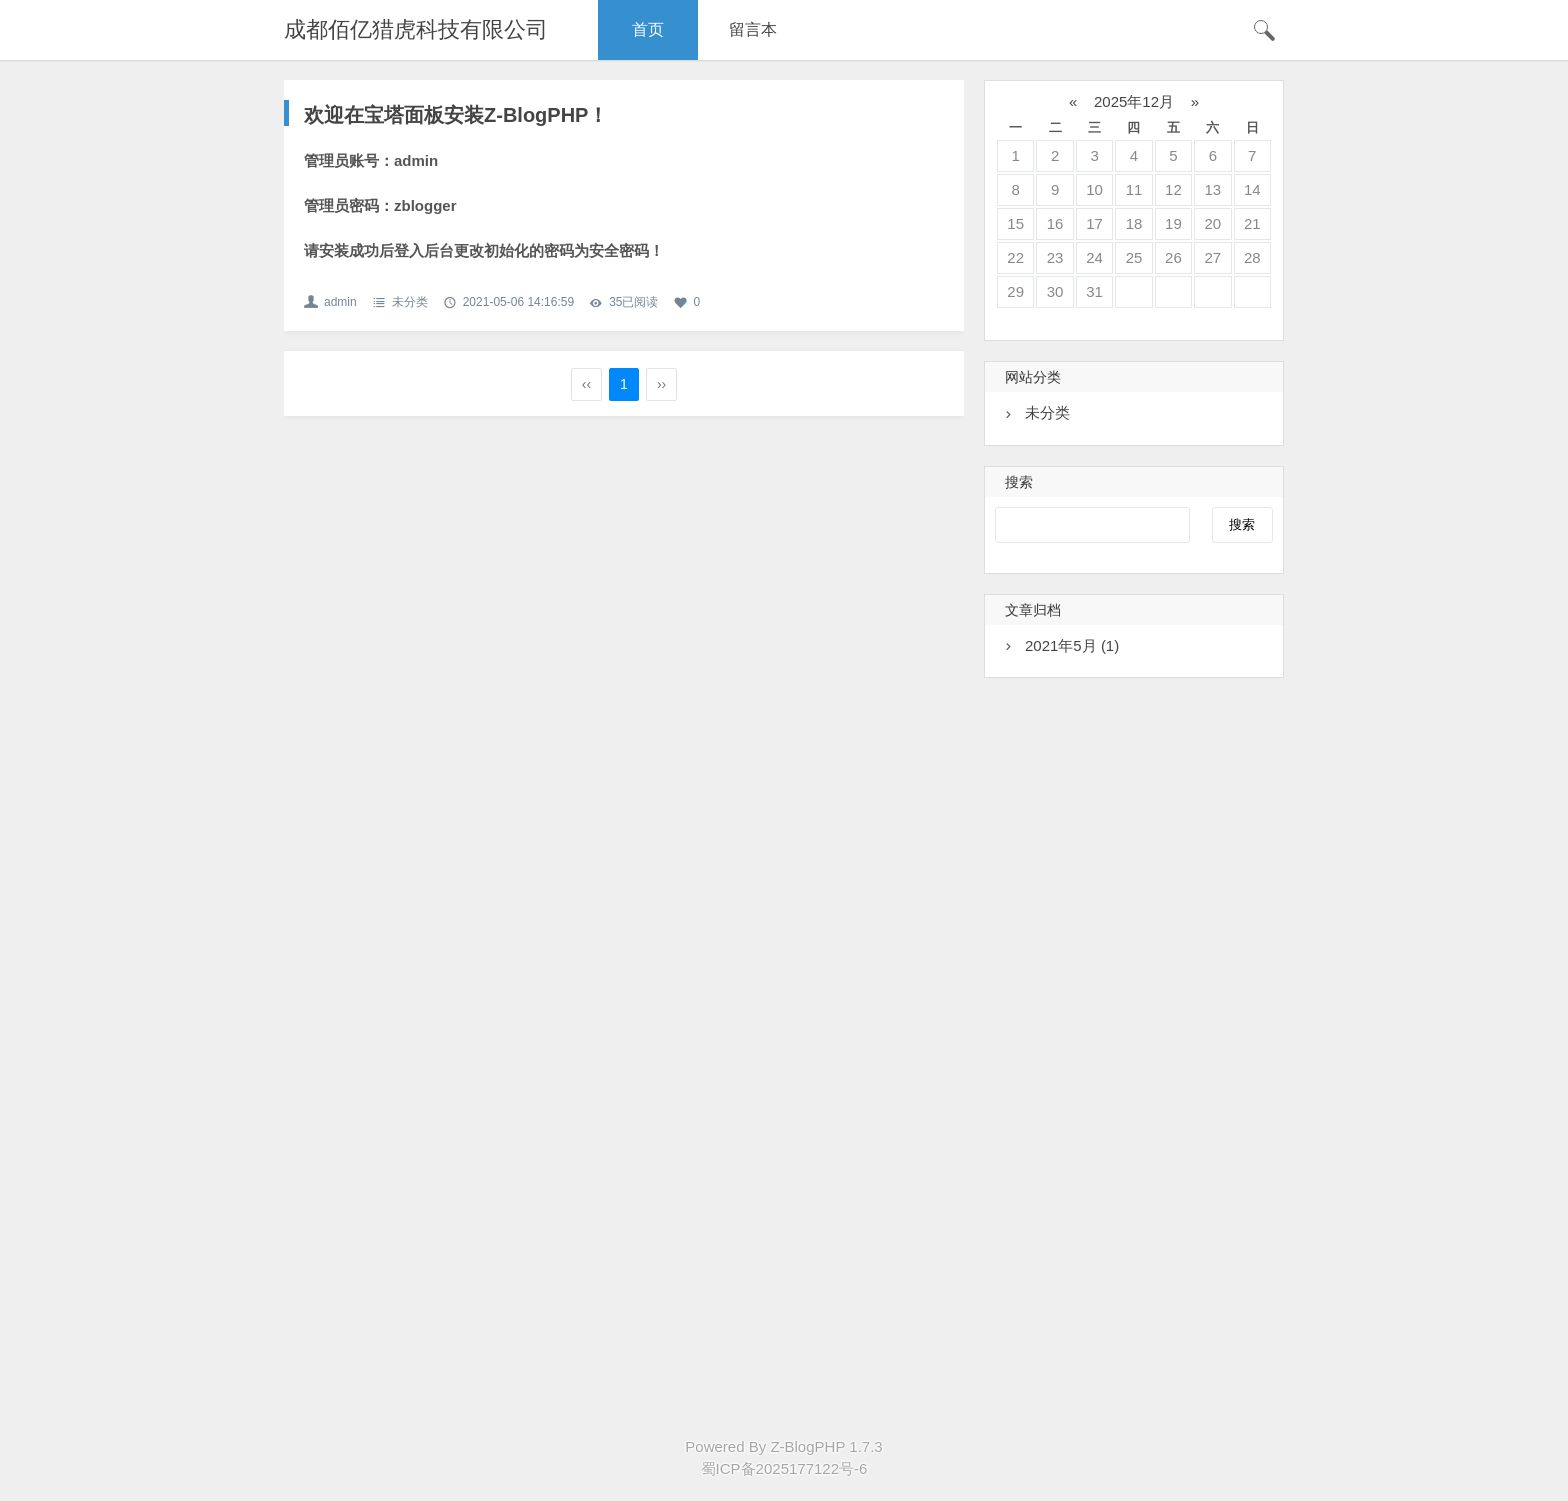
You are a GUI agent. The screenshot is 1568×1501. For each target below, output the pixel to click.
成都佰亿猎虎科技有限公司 (416, 29)
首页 (648, 29)
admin (340, 302)
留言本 (753, 29)
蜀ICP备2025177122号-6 (784, 1468)
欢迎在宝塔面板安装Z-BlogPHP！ (456, 115)
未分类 (410, 302)
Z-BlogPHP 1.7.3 (826, 1446)
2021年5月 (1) (1072, 645)
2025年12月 (1134, 101)
